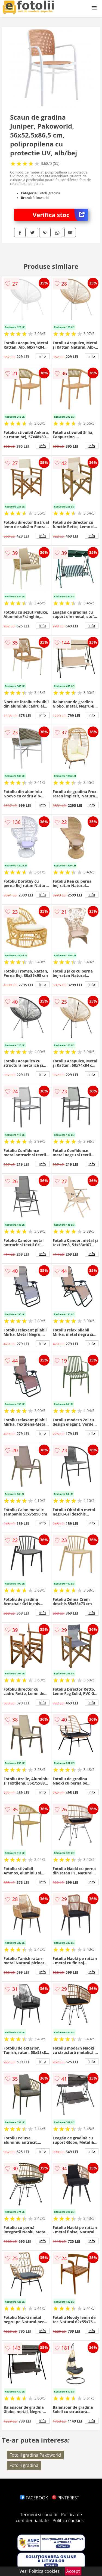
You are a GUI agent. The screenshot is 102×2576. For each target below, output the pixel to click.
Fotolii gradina (24, 2465)
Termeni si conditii (38, 2515)
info (42, 356)
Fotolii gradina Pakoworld (35, 2455)
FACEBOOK (34, 2498)
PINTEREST (65, 2498)
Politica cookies (68, 2520)
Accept (73, 2571)
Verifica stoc (60, 215)
